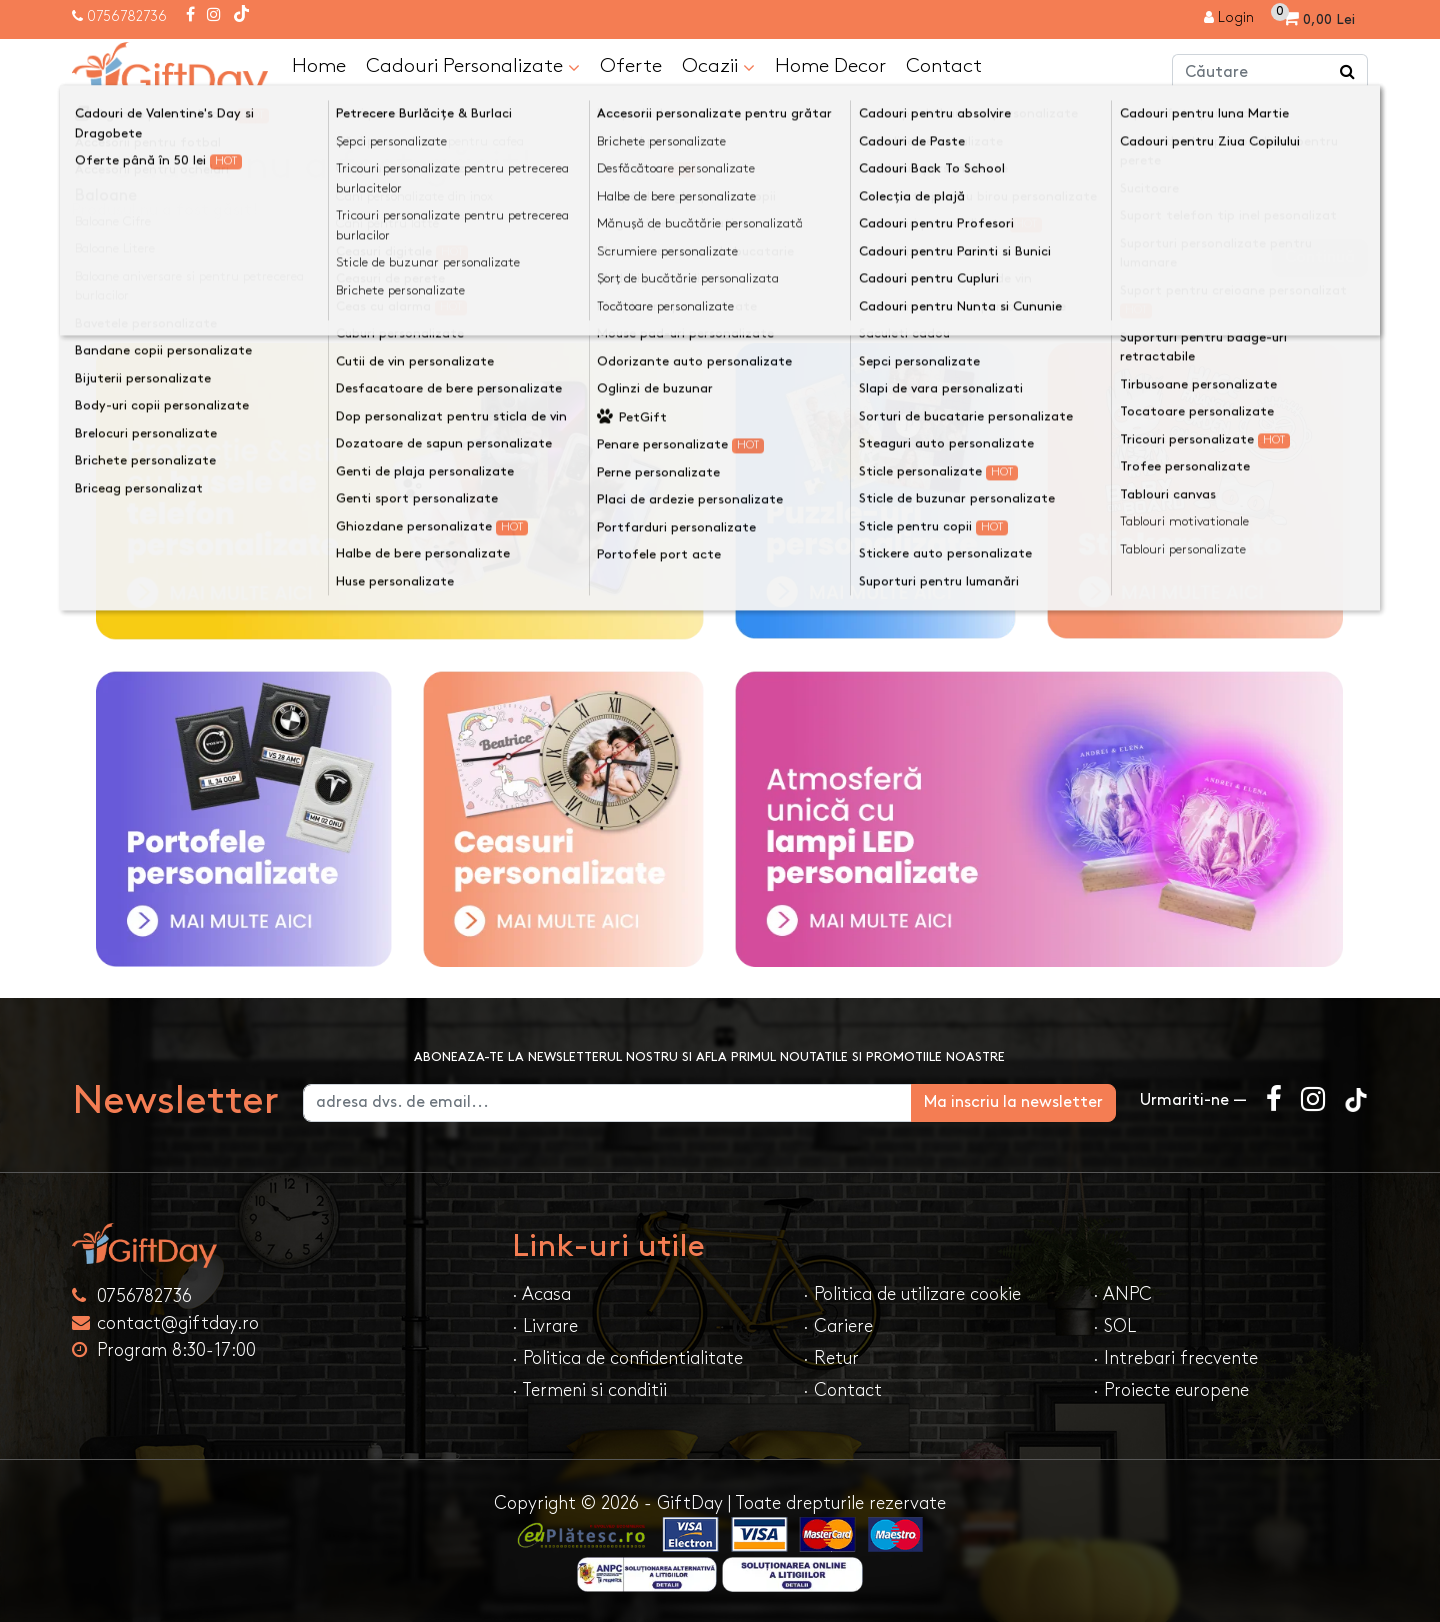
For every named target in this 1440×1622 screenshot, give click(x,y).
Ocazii (718, 67)
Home (319, 66)
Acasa (113, 122)
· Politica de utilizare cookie (912, 1294)
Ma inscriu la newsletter (1013, 1102)
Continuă (1320, 257)
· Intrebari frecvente (1175, 1358)
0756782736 (127, 16)
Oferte (631, 66)
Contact (944, 66)
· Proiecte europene (1171, 1390)
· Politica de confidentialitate (627, 1358)
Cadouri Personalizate (473, 67)
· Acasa (541, 1294)
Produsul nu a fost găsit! (260, 122)
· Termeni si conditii (589, 1390)
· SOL (1114, 1326)
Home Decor (830, 66)
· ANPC (1122, 1294)
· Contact (842, 1390)
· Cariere (838, 1326)
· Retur (831, 1358)
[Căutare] (1348, 73)
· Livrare (545, 1326)
